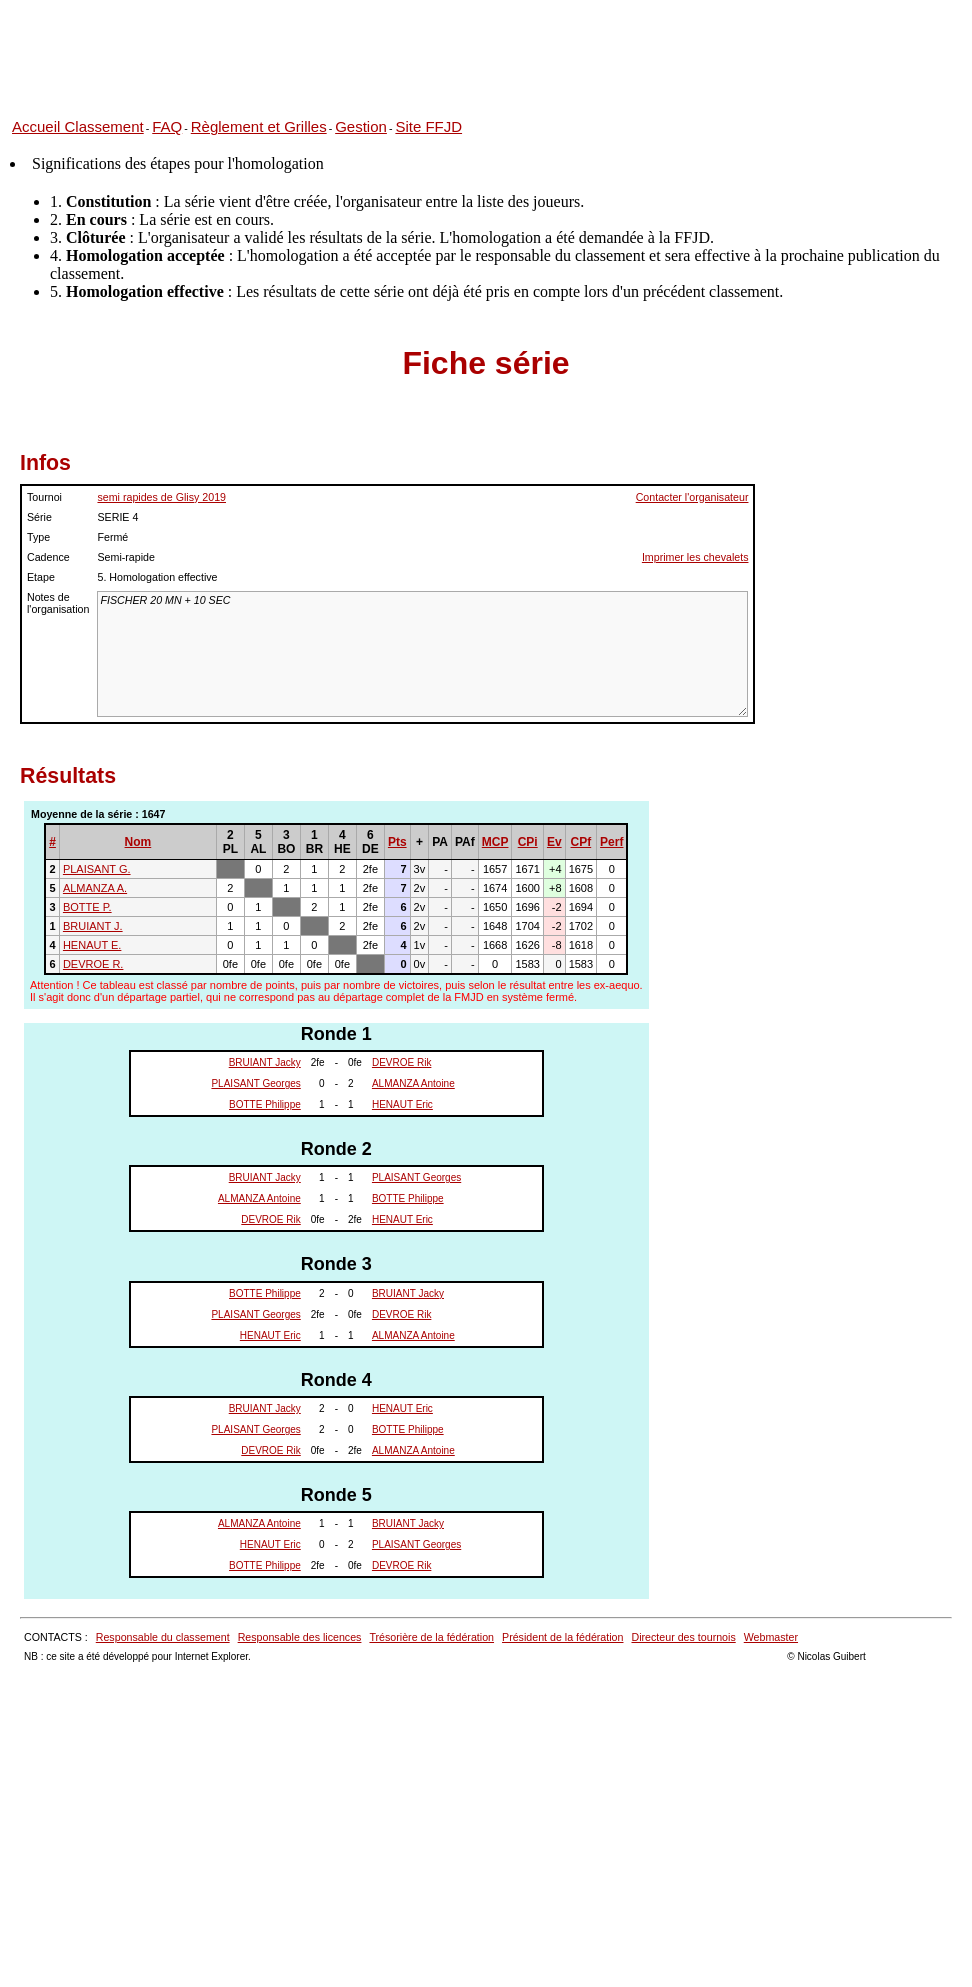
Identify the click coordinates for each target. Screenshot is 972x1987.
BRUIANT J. (93, 926)
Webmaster (771, 1637)
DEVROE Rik (401, 1062)
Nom (138, 842)
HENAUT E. (92, 945)
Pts (397, 842)
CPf (581, 842)
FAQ (167, 126)
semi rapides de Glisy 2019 (161, 497)
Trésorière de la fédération (431, 1637)
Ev (554, 842)
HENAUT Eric (402, 1104)
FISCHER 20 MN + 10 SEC (422, 654)
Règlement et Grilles (259, 126)
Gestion (361, 126)
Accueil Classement (78, 126)
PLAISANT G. (97, 869)
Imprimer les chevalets (695, 557)
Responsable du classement (163, 1637)
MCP (495, 842)
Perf (611, 842)
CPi (528, 842)
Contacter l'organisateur (692, 497)
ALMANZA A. (95, 888)
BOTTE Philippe (265, 1104)
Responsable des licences (300, 1637)
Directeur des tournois (683, 1637)
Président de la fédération (562, 1637)
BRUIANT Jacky (265, 1062)
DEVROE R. (93, 964)
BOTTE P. (87, 907)
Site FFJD (428, 126)
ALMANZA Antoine (413, 1083)
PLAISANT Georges (255, 1083)
